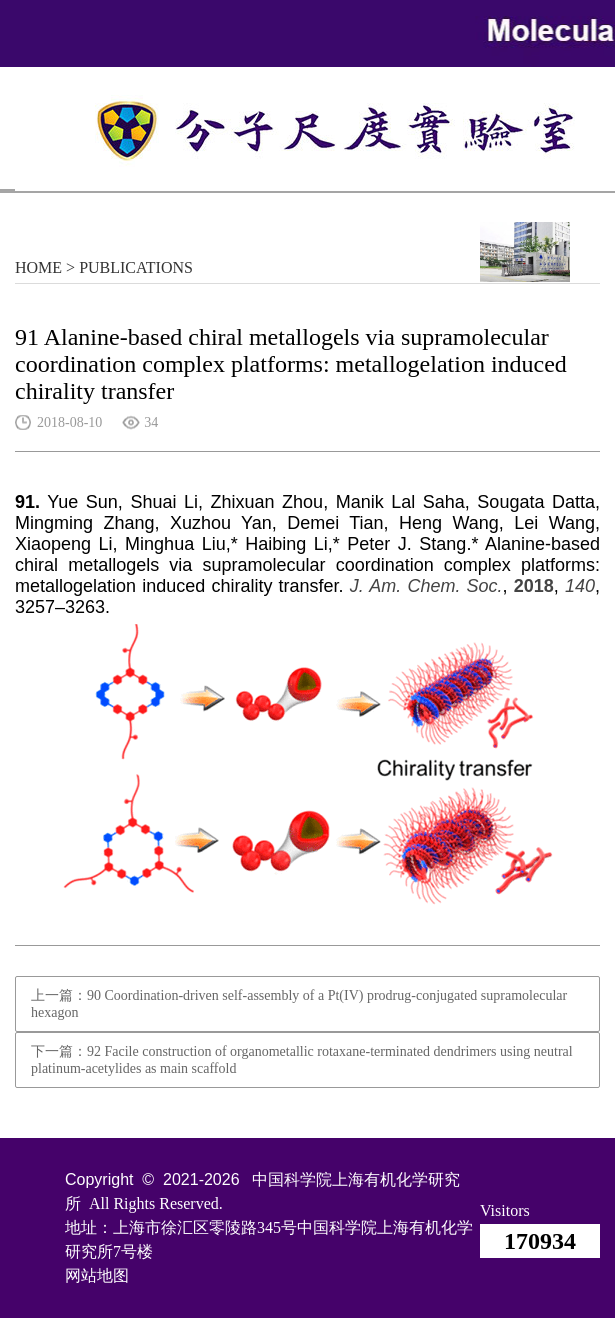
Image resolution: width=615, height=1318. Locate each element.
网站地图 (97, 1275)
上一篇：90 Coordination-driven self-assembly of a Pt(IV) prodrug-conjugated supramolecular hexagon (299, 1004)
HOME (38, 267)
